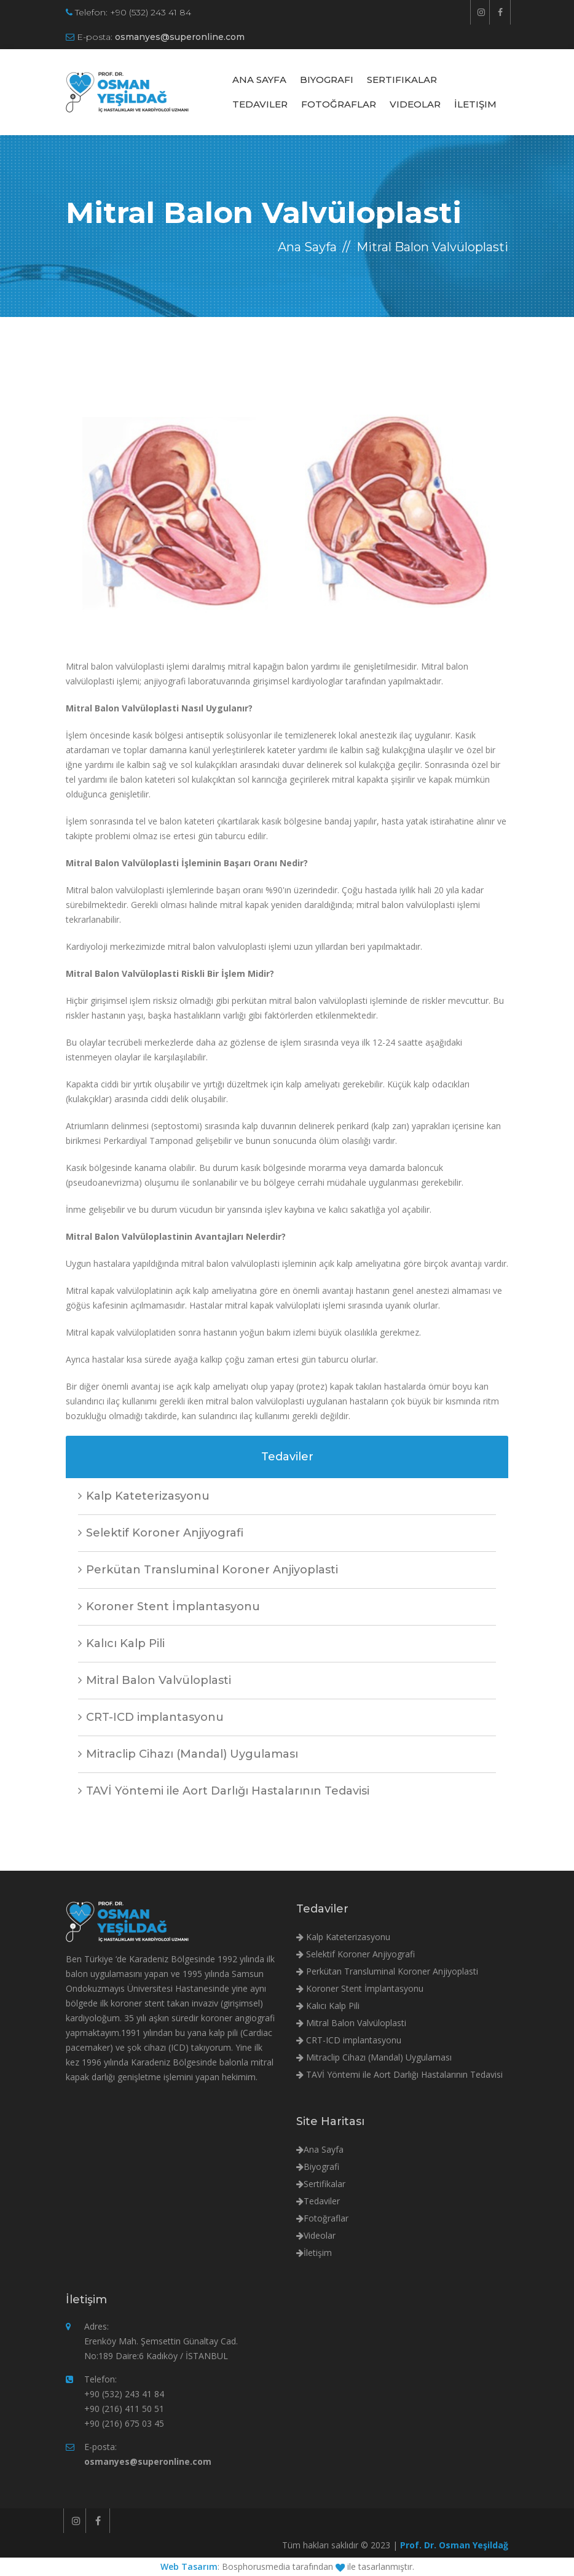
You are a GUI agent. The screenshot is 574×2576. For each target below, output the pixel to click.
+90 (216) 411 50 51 (124, 2408)
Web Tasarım (189, 2566)
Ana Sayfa (259, 79)
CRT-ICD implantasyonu (151, 1717)
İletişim (475, 104)
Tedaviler (260, 104)
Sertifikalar (402, 79)
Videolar (415, 104)
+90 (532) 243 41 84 (150, 12)
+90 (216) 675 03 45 (124, 2423)
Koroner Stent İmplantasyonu (169, 1606)
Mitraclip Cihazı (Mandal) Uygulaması (188, 1754)
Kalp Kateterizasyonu (144, 1496)
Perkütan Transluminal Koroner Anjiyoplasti (208, 1569)
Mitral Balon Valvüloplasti (154, 1680)
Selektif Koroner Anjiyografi (160, 1533)
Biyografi (326, 79)
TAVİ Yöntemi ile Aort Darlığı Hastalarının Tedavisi (223, 1791)
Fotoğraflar (338, 104)
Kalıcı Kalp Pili (121, 1643)
